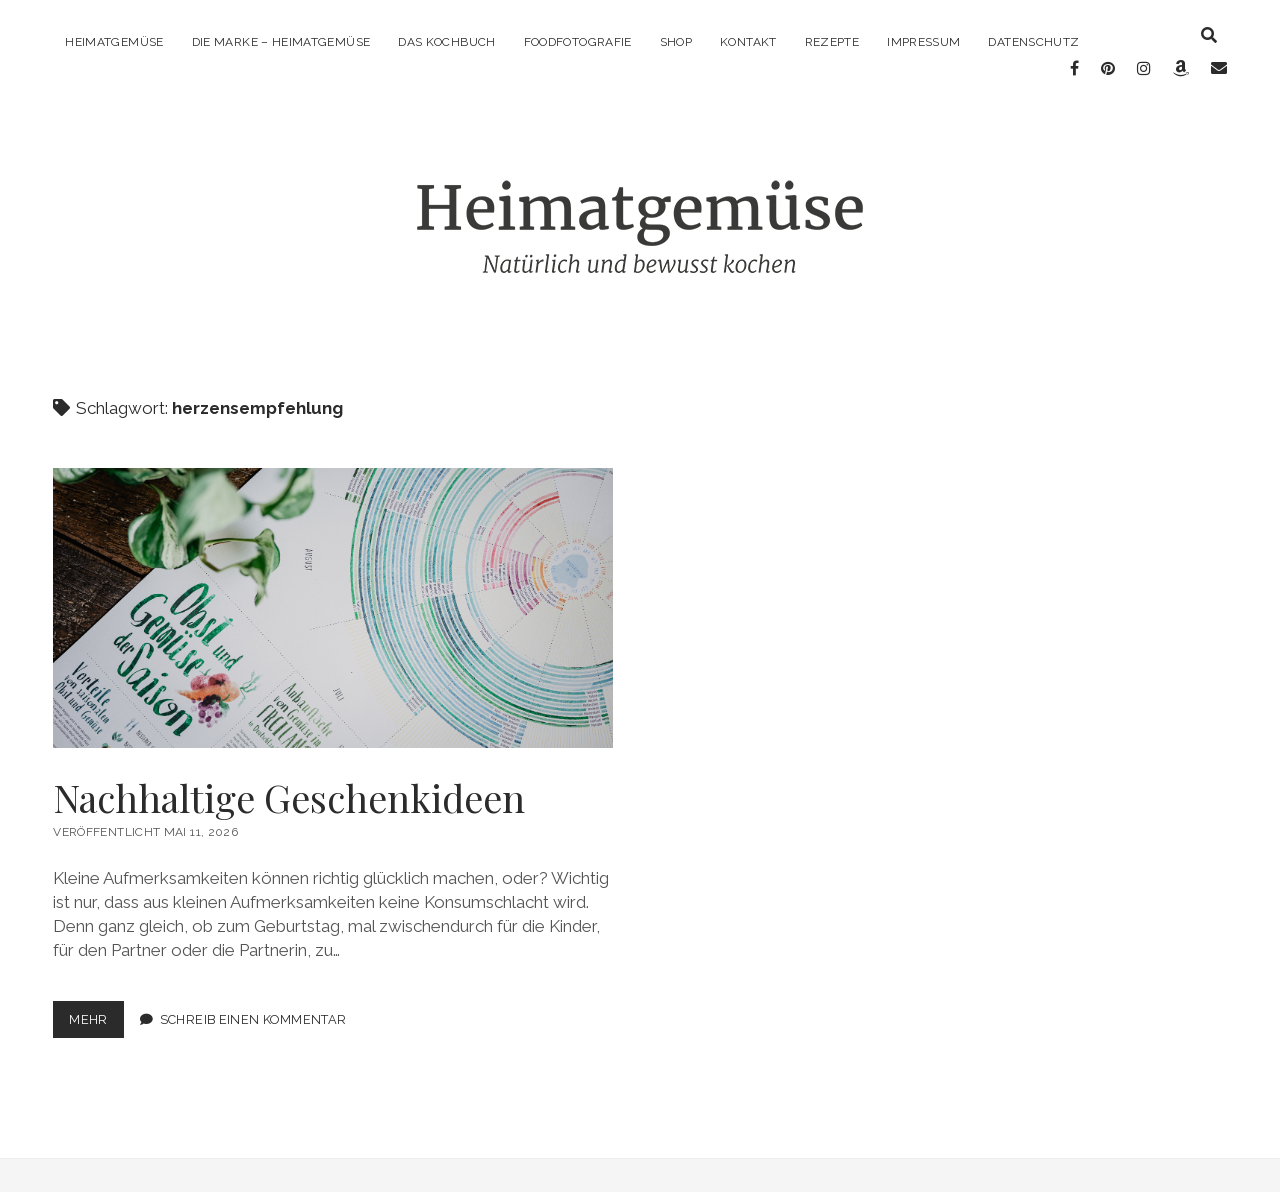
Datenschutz (1033, 42)
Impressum (923, 42)
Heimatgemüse (114, 42)
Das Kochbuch (446, 42)
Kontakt (748, 42)
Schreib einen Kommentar (253, 1004)
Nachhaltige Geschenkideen (333, 593)
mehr (96, 1008)
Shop (676, 42)
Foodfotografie (578, 42)
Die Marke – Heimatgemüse (281, 42)
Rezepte (832, 42)
